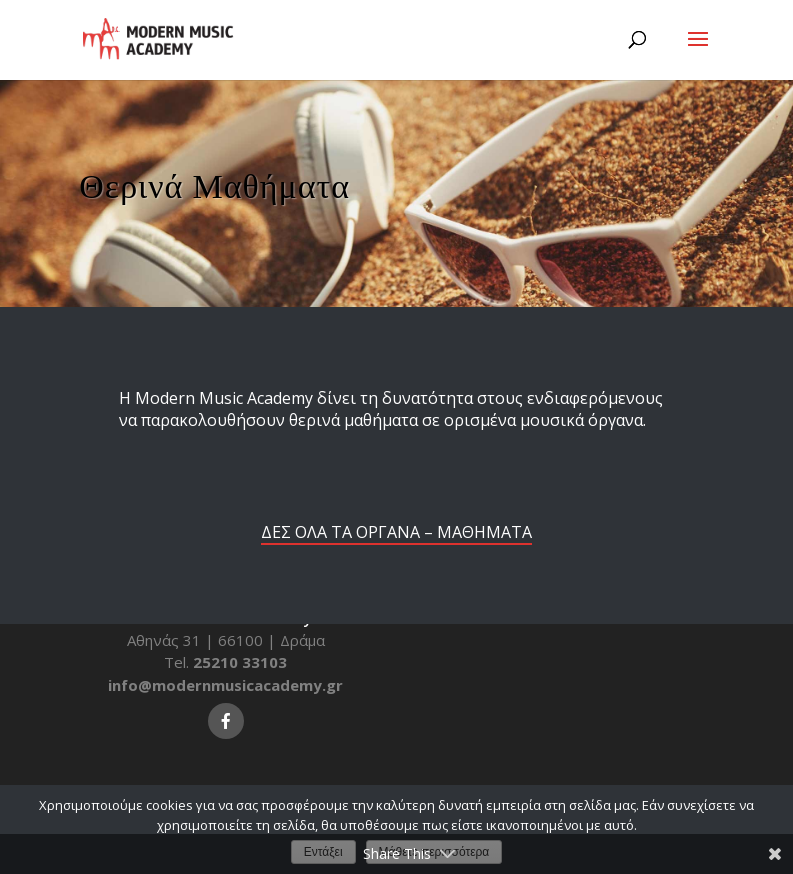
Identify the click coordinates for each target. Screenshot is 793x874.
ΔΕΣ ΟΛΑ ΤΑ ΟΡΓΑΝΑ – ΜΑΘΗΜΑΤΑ (396, 532)
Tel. (225, 662)
